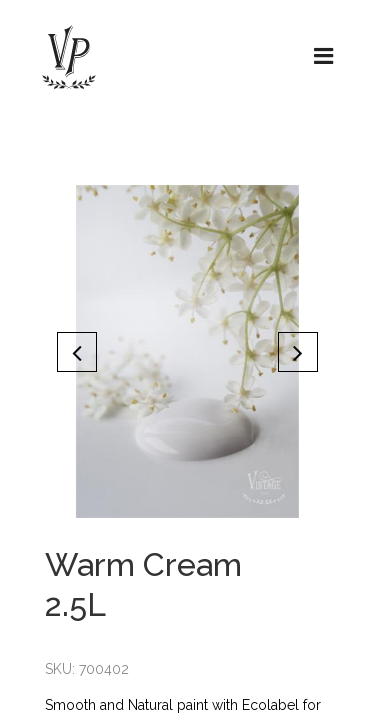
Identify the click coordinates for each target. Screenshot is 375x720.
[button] (77, 352)
